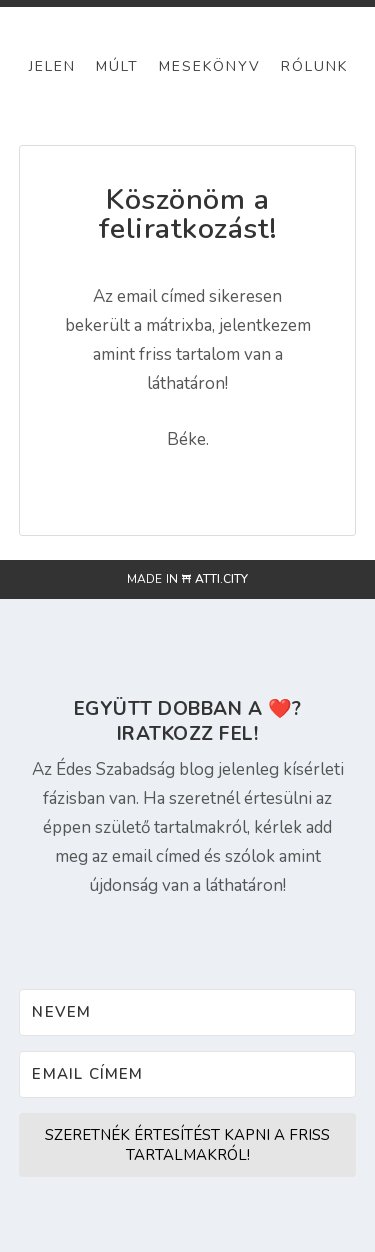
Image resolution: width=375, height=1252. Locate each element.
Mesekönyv (210, 66)
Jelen (52, 66)
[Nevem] (187, 1012)
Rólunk (314, 66)
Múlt (117, 66)
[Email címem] (187, 1074)
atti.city (221, 579)
